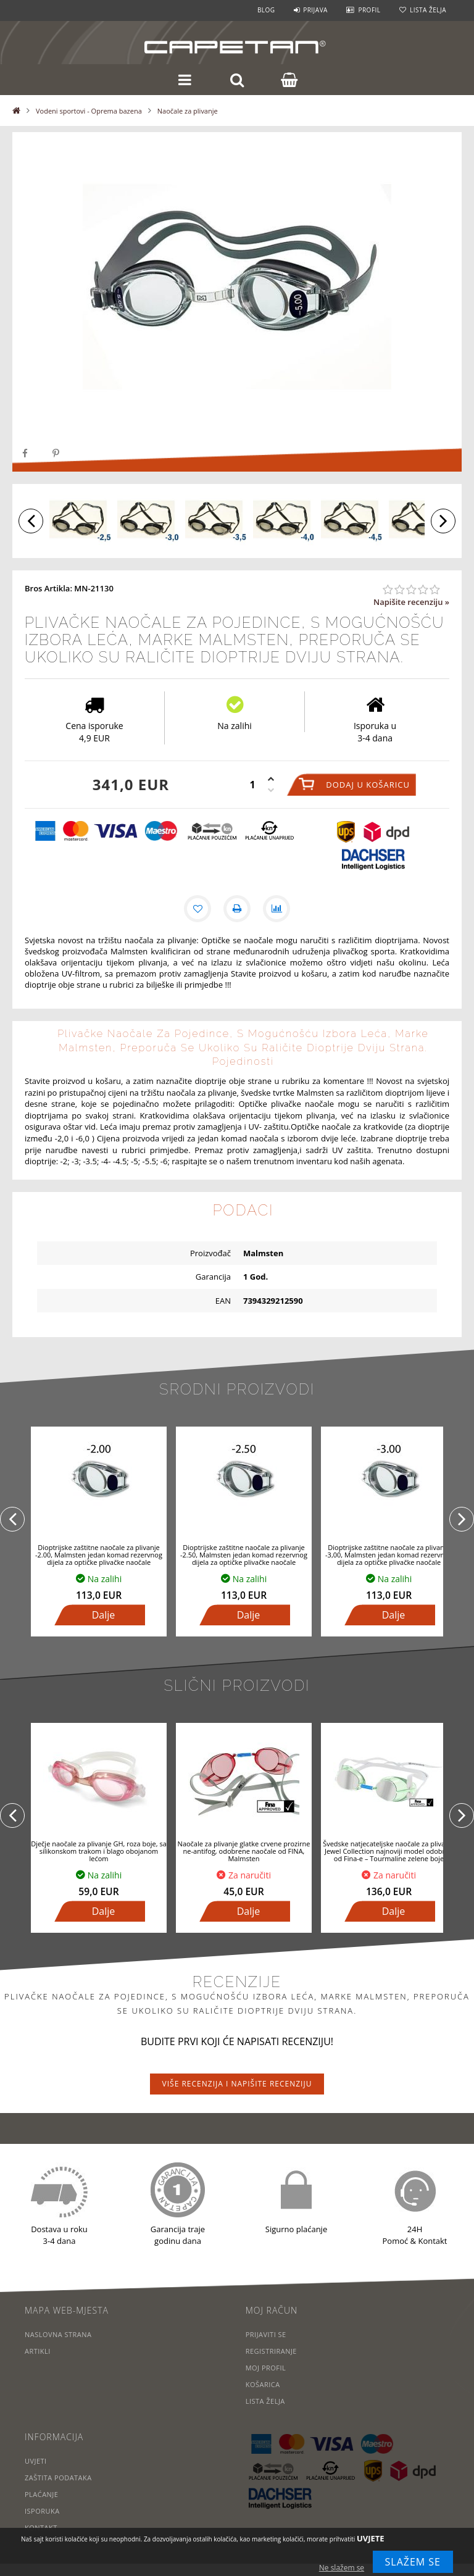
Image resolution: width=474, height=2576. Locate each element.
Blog (266, 10)
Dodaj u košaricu (368, 784)
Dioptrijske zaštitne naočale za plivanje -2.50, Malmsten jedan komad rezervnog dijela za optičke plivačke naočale (243, 1555)
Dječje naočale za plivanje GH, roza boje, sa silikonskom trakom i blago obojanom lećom (99, 1851)
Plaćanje (42, 2494)
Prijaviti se (266, 2334)
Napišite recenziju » (411, 601)
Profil (369, 10)
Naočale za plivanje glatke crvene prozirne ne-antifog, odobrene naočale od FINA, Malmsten (244, 1851)
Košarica (263, 2384)
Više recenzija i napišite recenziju (237, 2083)
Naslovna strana (58, 2334)
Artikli (38, 2351)
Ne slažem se (341, 2567)
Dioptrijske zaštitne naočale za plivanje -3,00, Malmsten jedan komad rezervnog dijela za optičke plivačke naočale (388, 1555)
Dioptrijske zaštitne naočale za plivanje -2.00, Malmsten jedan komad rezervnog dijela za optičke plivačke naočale (98, 1555)
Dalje (103, 1615)
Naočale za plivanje (187, 110)
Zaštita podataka (58, 2477)
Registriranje (271, 2351)
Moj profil (266, 2367)
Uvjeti (36, 2461)
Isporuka (42, 2511)
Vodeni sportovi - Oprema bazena (89, 110)
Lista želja (428, 10)
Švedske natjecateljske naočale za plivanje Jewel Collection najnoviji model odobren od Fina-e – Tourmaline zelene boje (389, 1851)
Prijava (315, 10)
